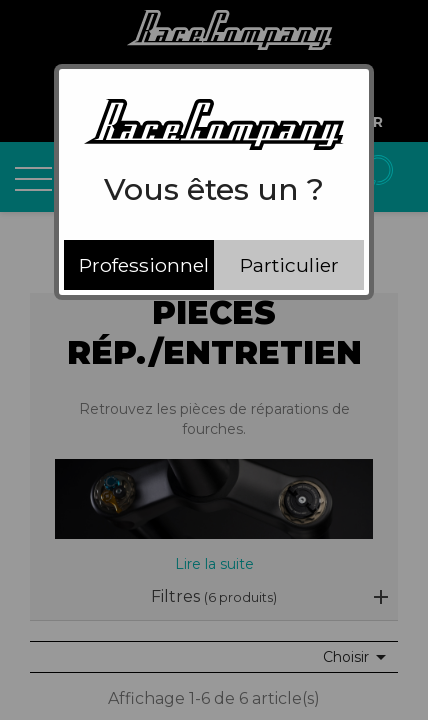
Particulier (289, 265)
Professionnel (144, 265)
